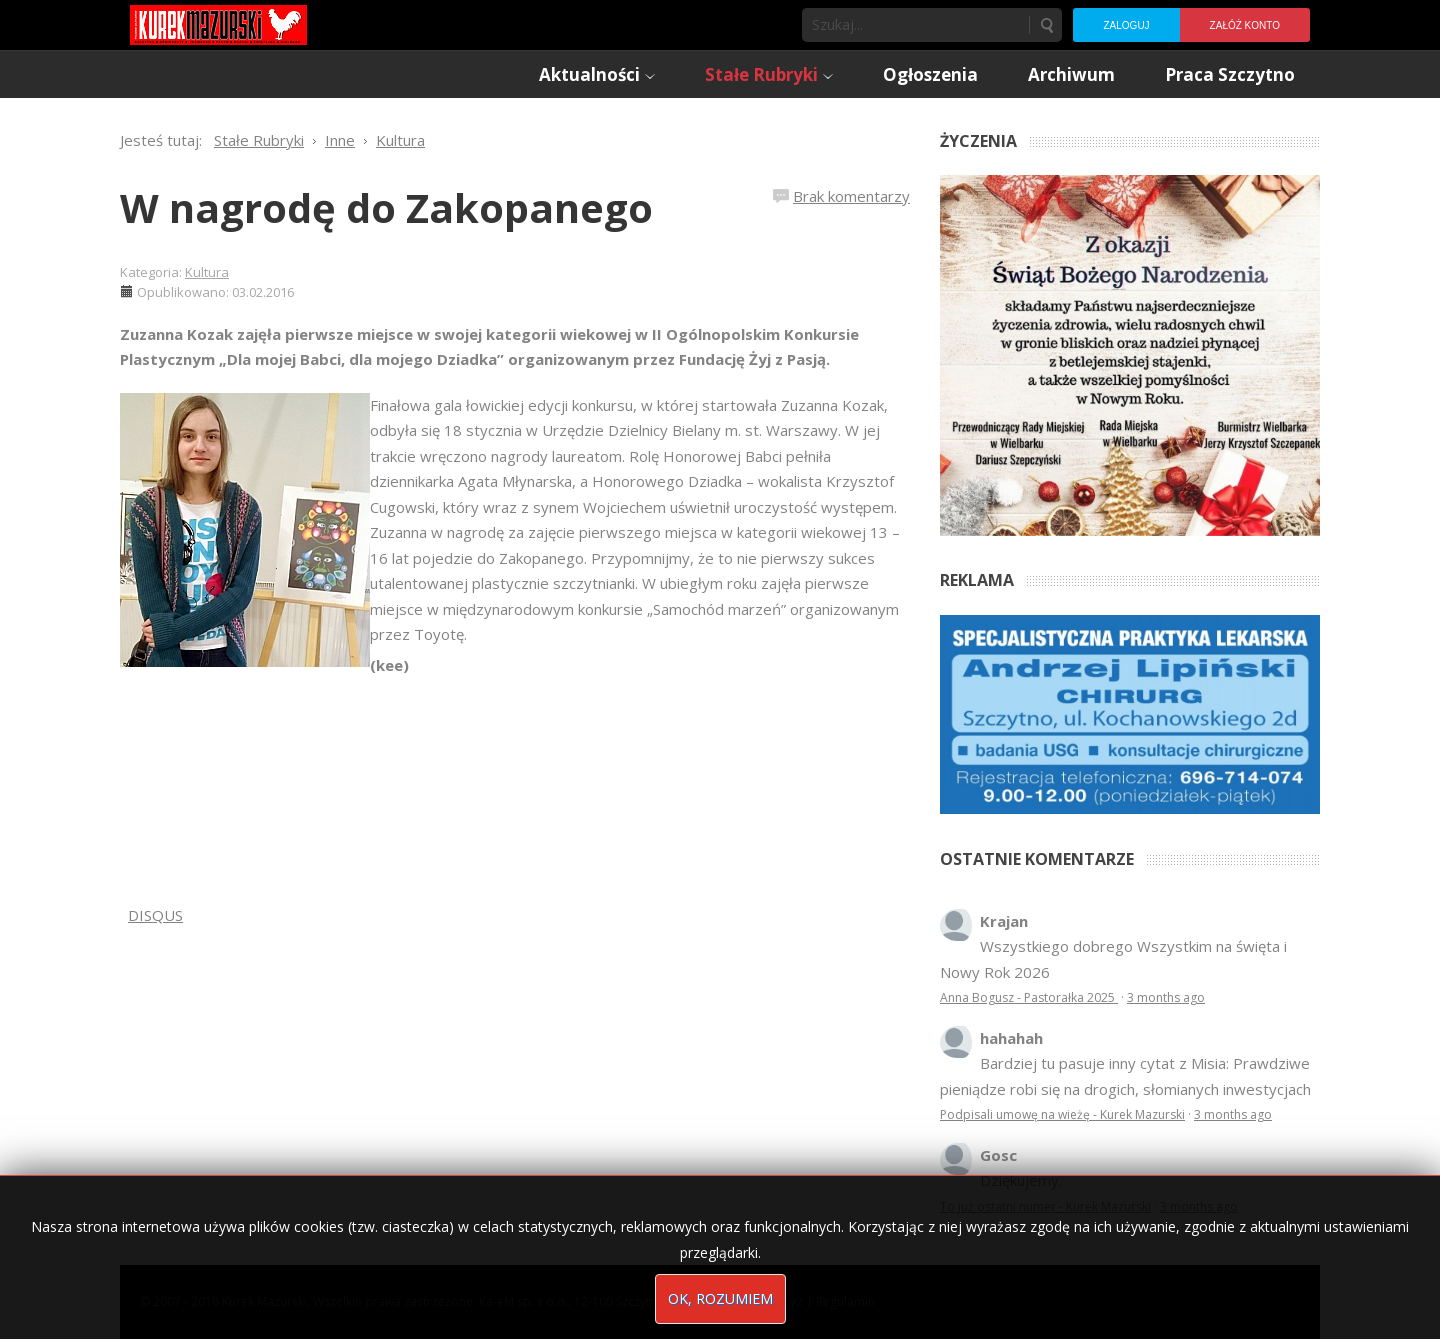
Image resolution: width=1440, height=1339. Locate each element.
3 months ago (1166, 997)
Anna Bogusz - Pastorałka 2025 (1029, 997)
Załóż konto (1245, 25)
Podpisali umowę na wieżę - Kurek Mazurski (1062, 1114)
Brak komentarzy (851, 196)
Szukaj (1046, 25)
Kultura (207, 272)
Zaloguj (1126, 25)
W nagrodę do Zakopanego (386, 207)
